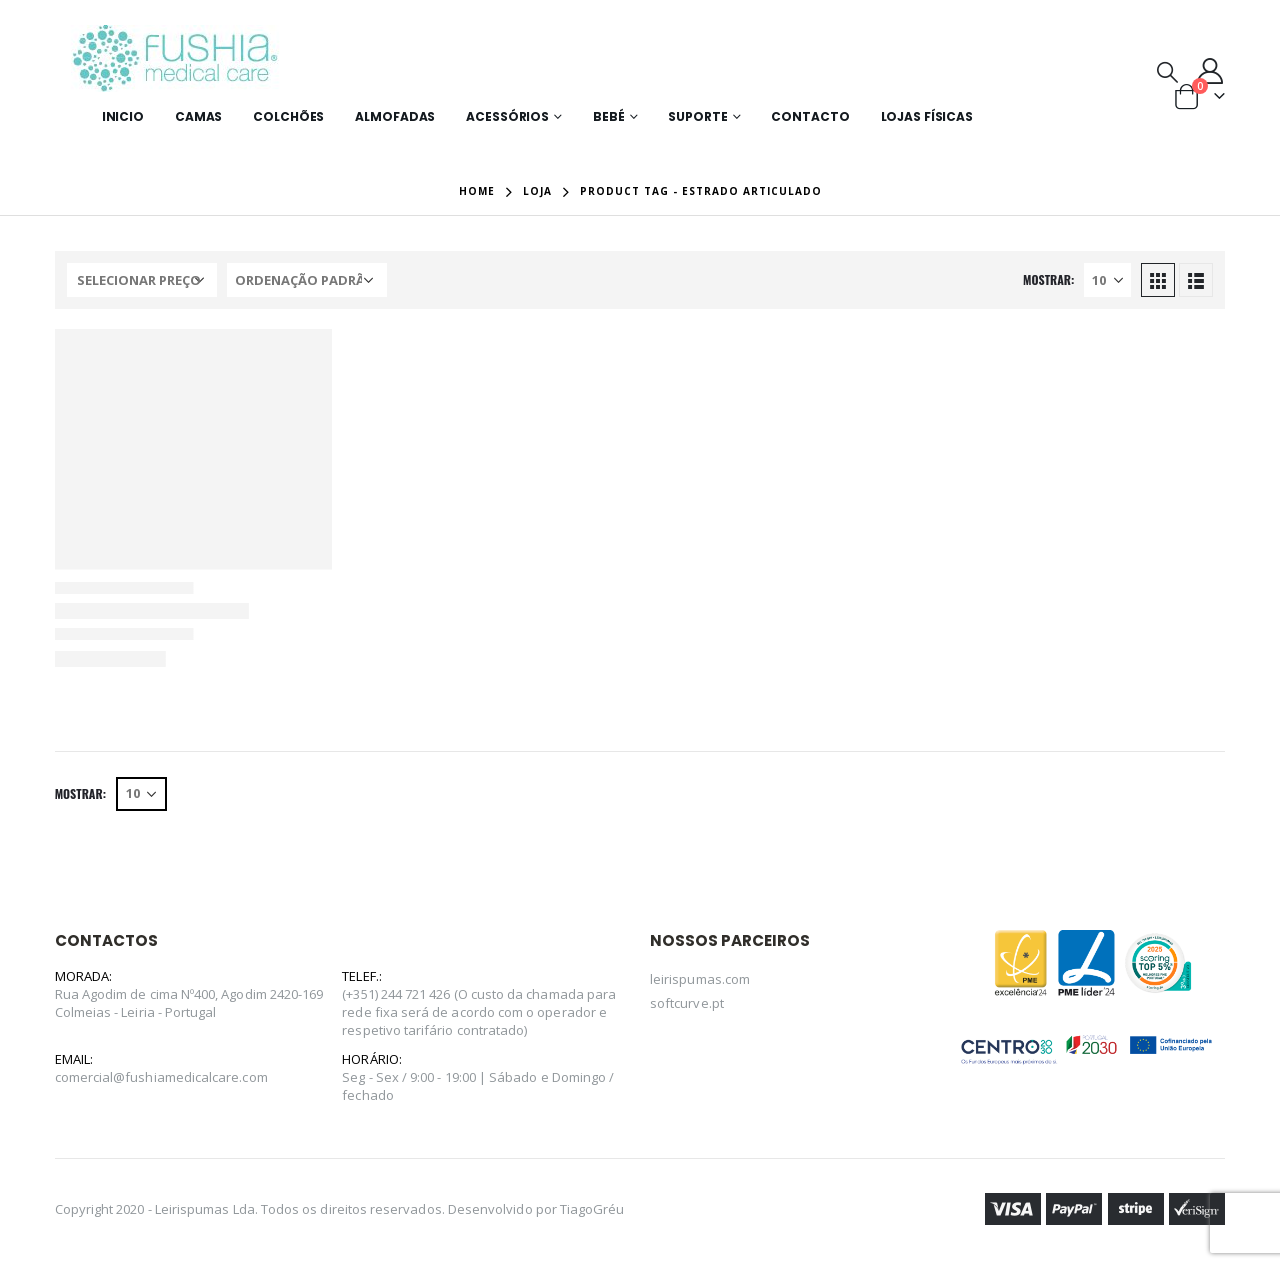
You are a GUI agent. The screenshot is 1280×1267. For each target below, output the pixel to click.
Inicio (123, 116)
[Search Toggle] (1167, 71)
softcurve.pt (687, 1003)
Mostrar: (1048, 279)
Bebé (609, 116)
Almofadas (395, 116)
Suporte (697, 116)
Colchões (288, 116)
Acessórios (507, 116)
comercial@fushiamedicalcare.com (161, 1077)
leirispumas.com (700, 979)
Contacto (810, 116)
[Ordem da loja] (307, 280)
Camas (198, 116)
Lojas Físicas (927, 116)
